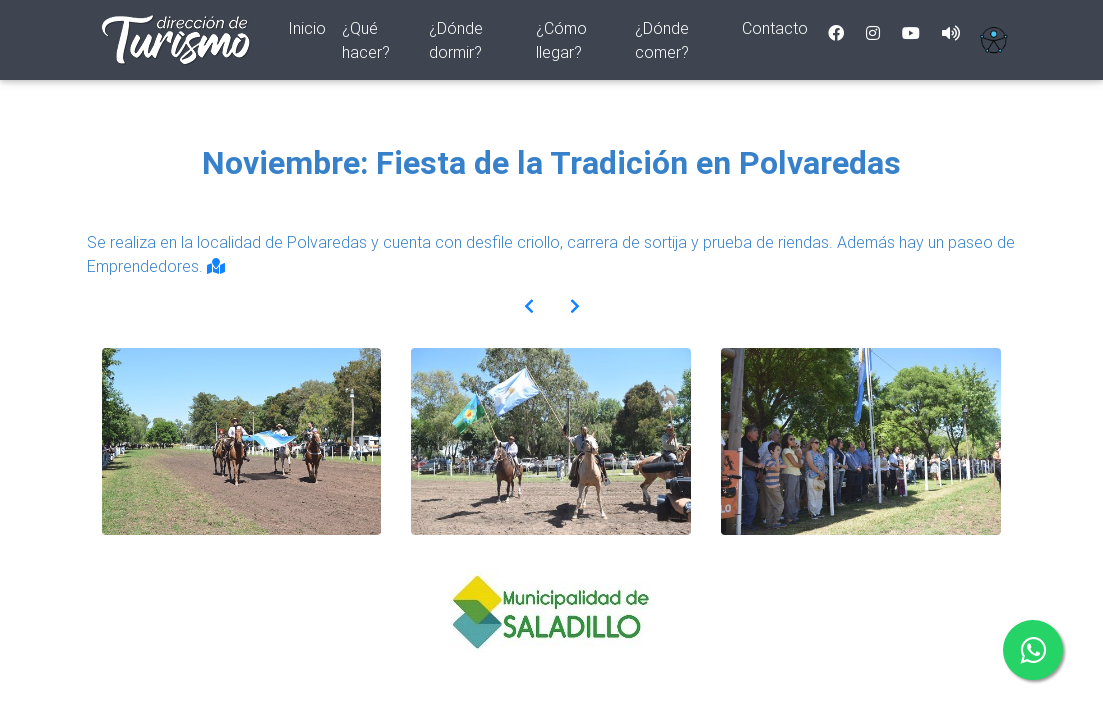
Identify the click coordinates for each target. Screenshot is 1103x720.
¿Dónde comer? (662, 44)
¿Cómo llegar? (561, 44)
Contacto (775, 32)
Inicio (311, 30)
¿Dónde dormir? (456, 44)
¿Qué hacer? (366, 44)
